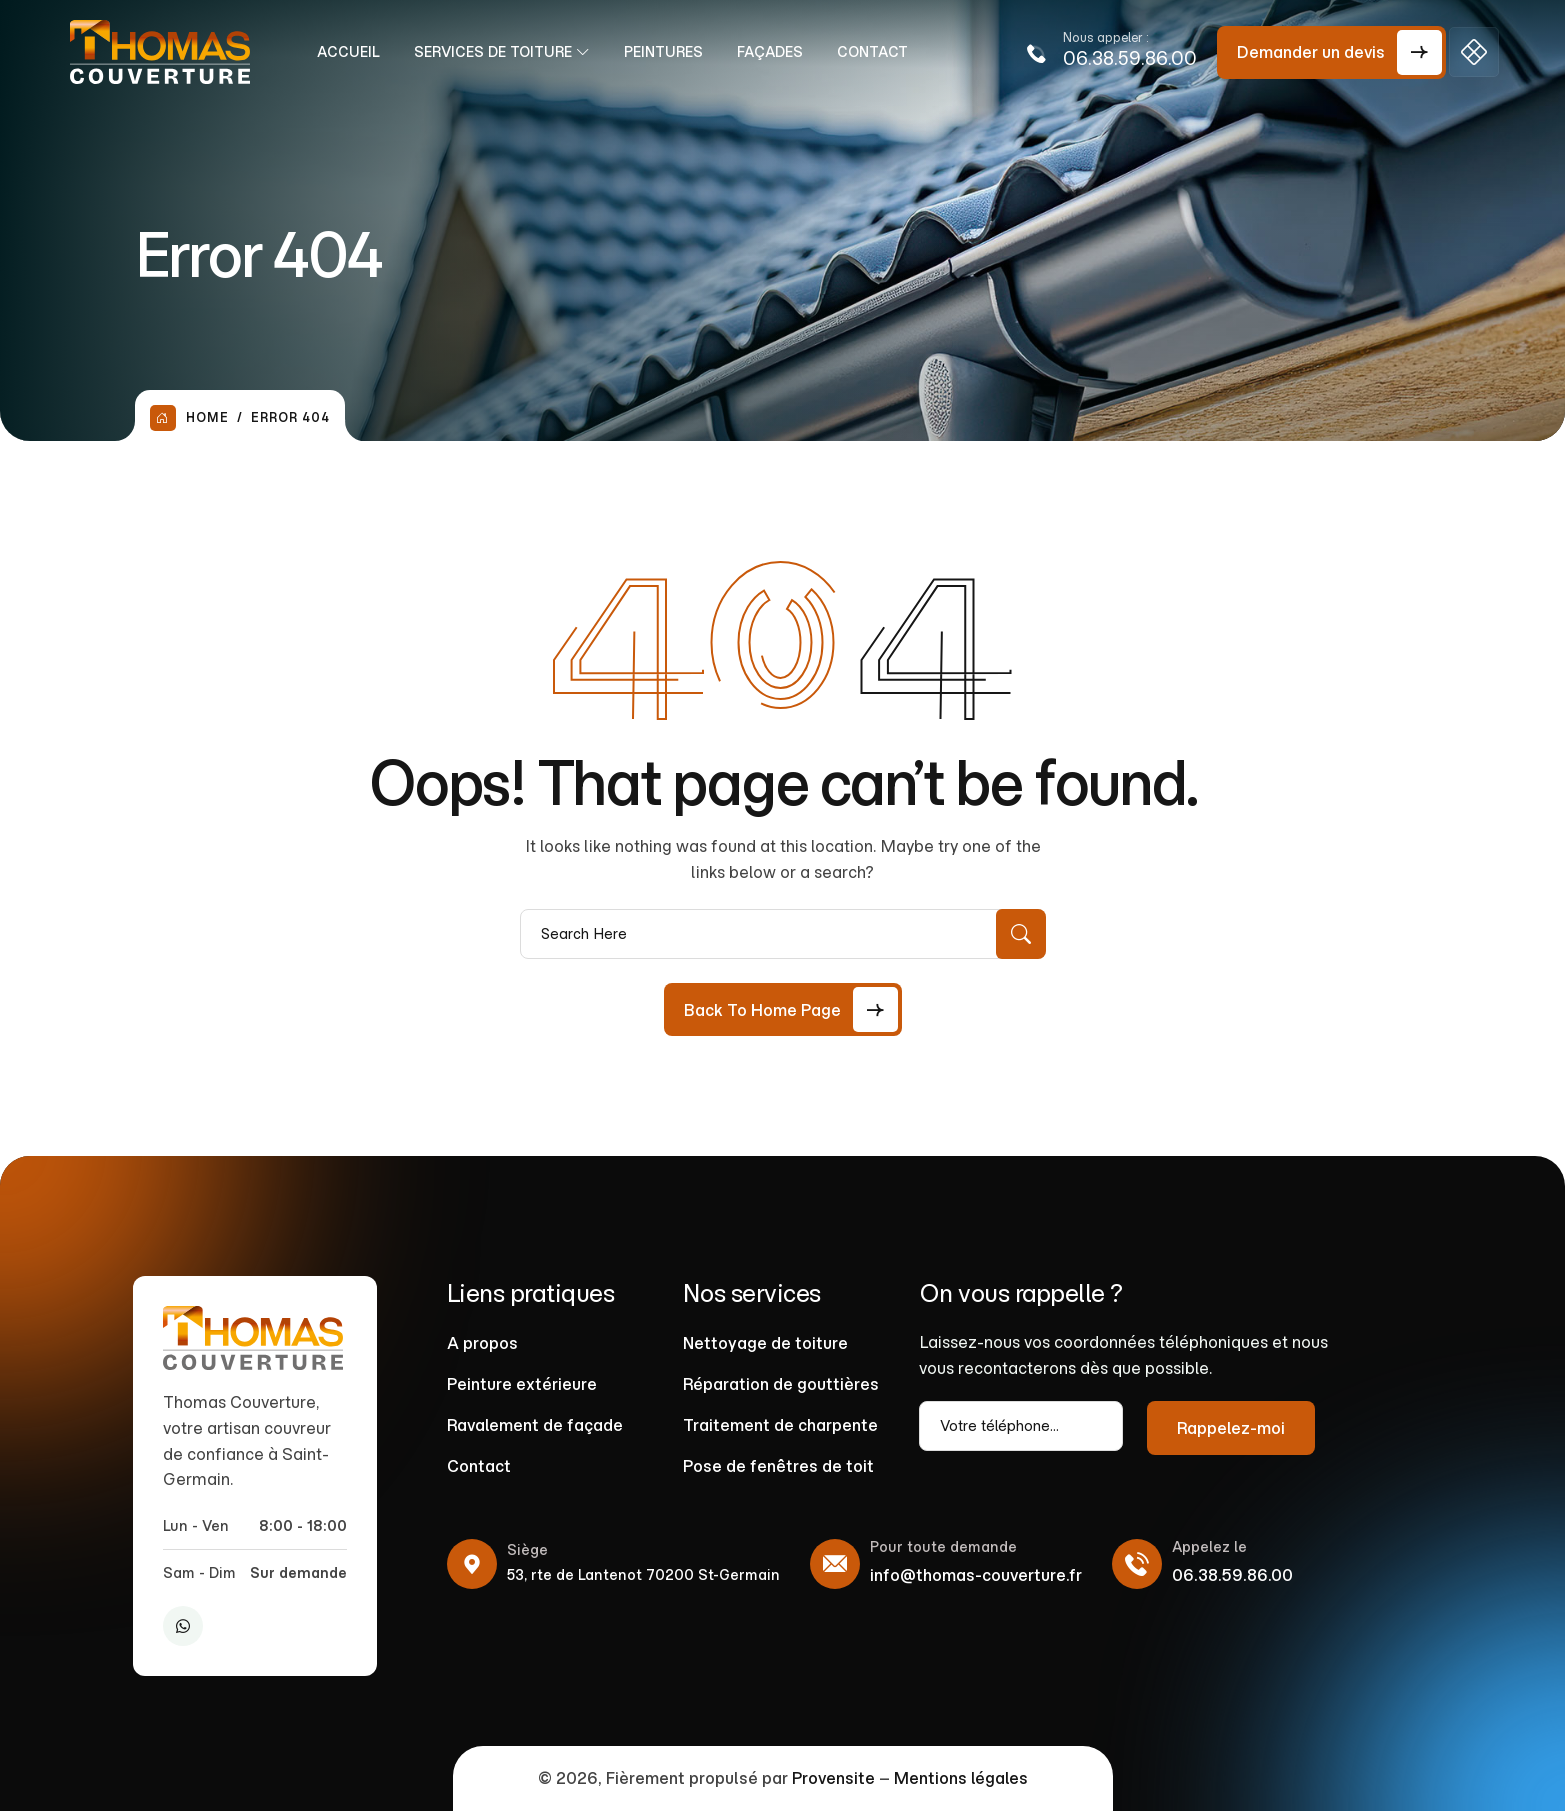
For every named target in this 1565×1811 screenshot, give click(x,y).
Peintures (669, 52)
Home (189, 418)
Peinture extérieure (522, 1384)
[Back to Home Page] (783, 1009)
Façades (776, 52)
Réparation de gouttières (781, 1384)
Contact (878, 52)
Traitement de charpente (780, 1425)
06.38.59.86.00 (1130, 58)
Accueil (354, 52)
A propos (482, 1343)
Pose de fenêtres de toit (778, 1466)
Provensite (833, 1778)
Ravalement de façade (535, 1425)
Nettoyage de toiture (765, 1343)
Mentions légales (961, 1778)
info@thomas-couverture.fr (976, 1575)
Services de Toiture (499, 52)
